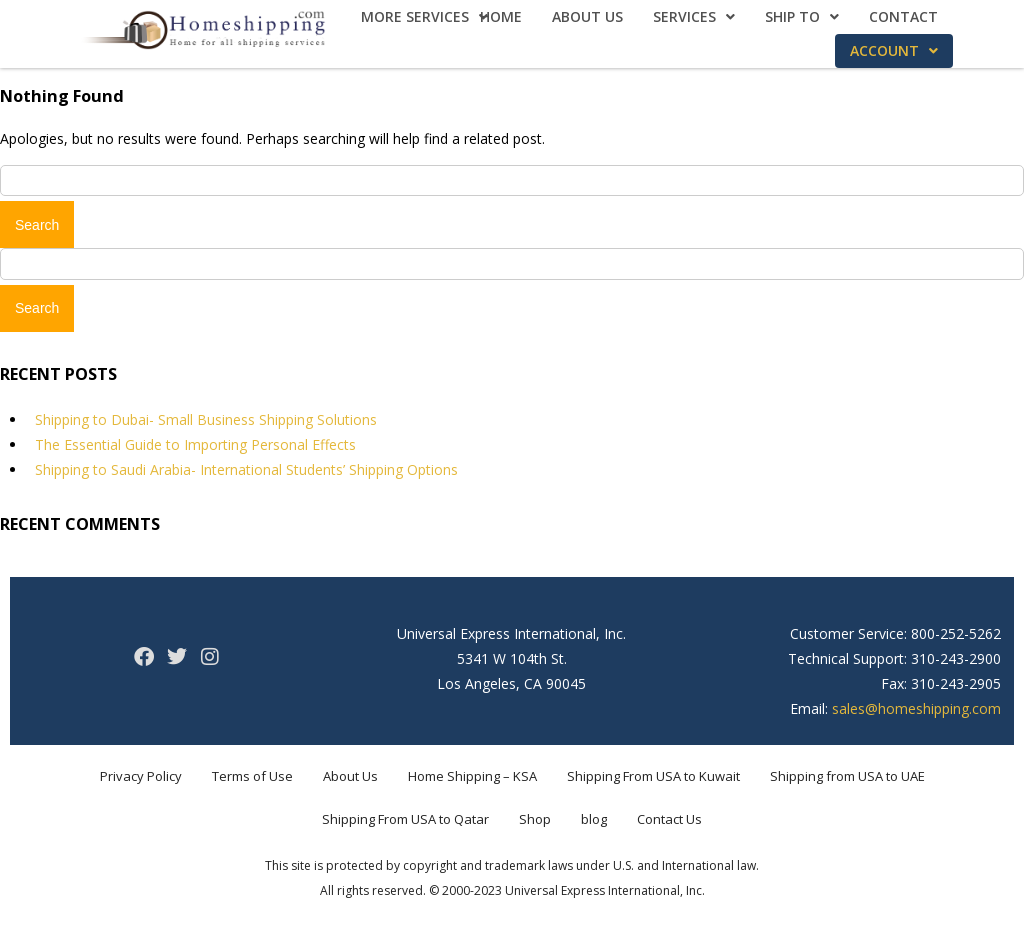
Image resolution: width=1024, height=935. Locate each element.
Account (894, 50)
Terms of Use (252, 776)
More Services (424, 16)
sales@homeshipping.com (916, 708)
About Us (587, 16)
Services (694, 16)
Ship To (802, 16)
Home (501, 16)
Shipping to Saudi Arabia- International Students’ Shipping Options (246, 469)
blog (594, 819)
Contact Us (669, 819)
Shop (535, 819)
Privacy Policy (141, 776)
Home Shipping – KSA (472, 776)
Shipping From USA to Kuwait (653, 776)
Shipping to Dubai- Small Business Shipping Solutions (206, 419)
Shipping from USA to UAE (847, 776)
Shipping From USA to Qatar (405, 819)
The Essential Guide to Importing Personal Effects (195, 444)
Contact (903, 16)
